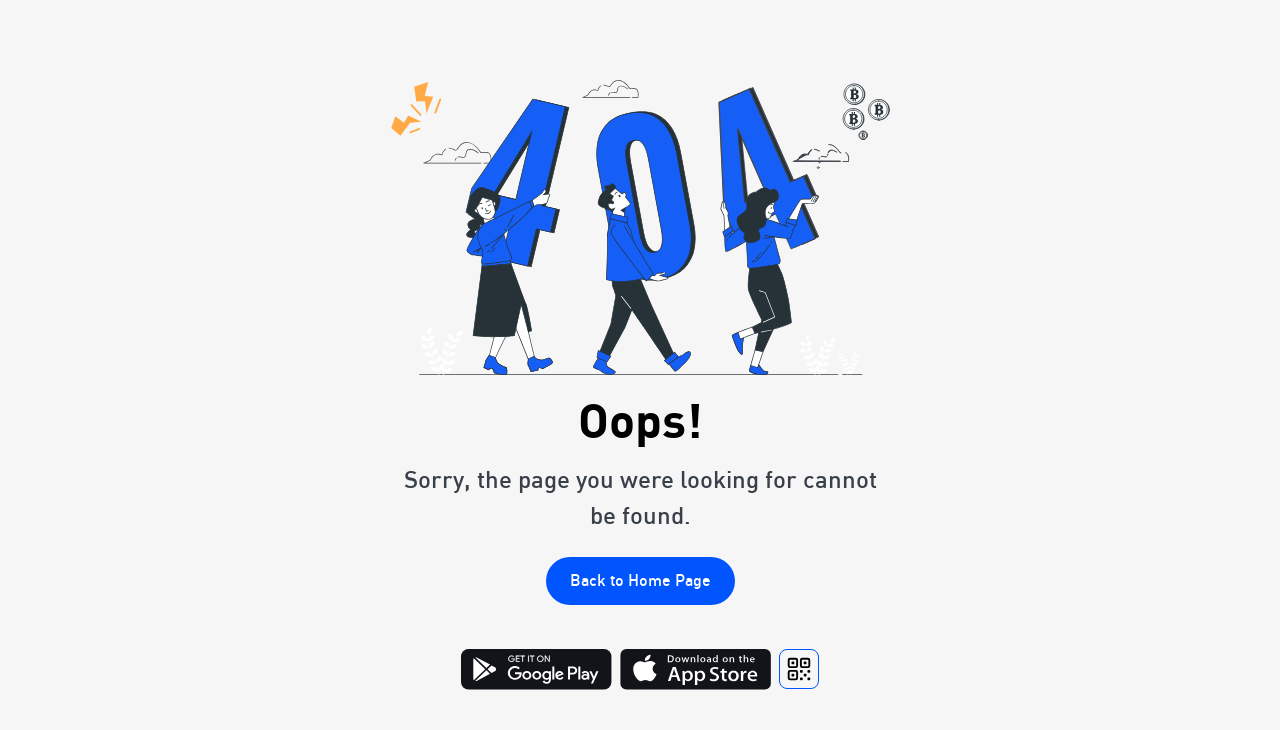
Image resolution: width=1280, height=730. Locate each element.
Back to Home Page (640, 580)
